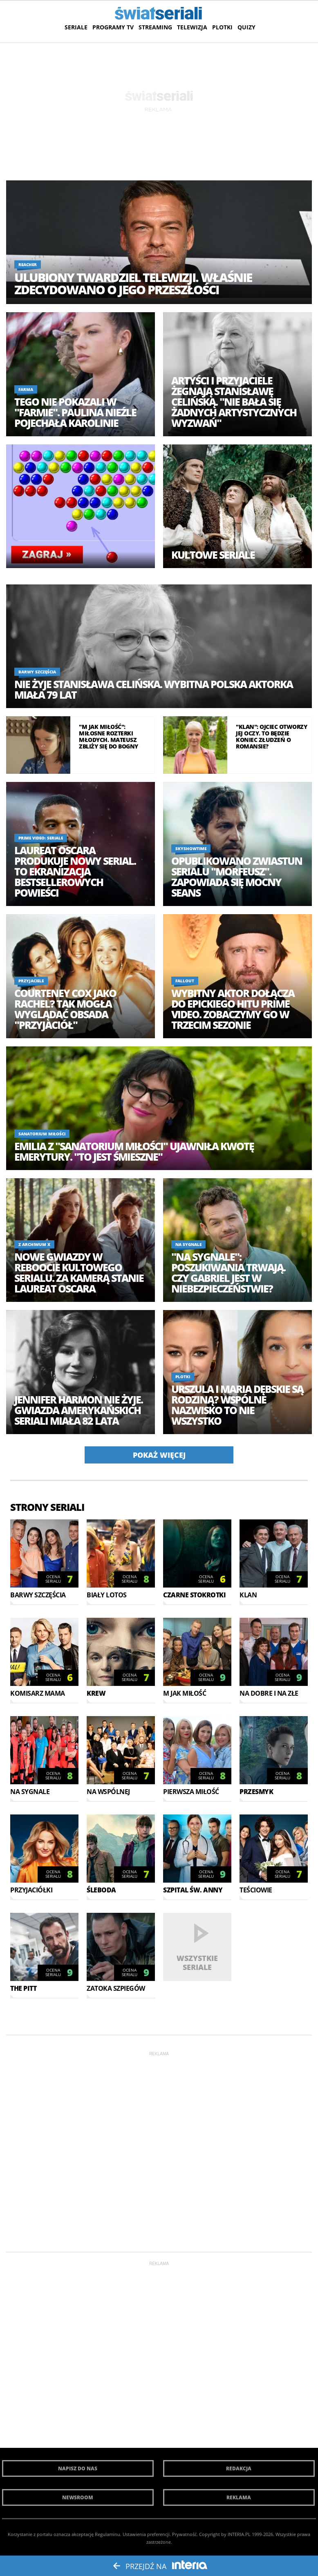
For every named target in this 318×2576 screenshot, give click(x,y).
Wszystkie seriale (197, 1962)
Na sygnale (188, 1244)
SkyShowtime (190, 848)
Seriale (76, 27)
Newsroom (77, 2497)
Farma (25, 389)
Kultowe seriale (213, 555)
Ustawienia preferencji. (147, 2534)
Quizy (246, 27)
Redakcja (238, 2468)
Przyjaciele (31, 981)
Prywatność (184, 2534)
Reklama (238, 2497)
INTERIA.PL (239, 2534)
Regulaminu (107, 2534)
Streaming (155, 27)
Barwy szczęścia (37, 672)
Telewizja (192, 27)
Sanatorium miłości (41, 1134)
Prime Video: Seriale (40, 838)
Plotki (222, 27)
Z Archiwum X (34, 1244)
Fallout (184, 981)
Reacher (27, 264)
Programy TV (113, 27)
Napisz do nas (77, 2468)
